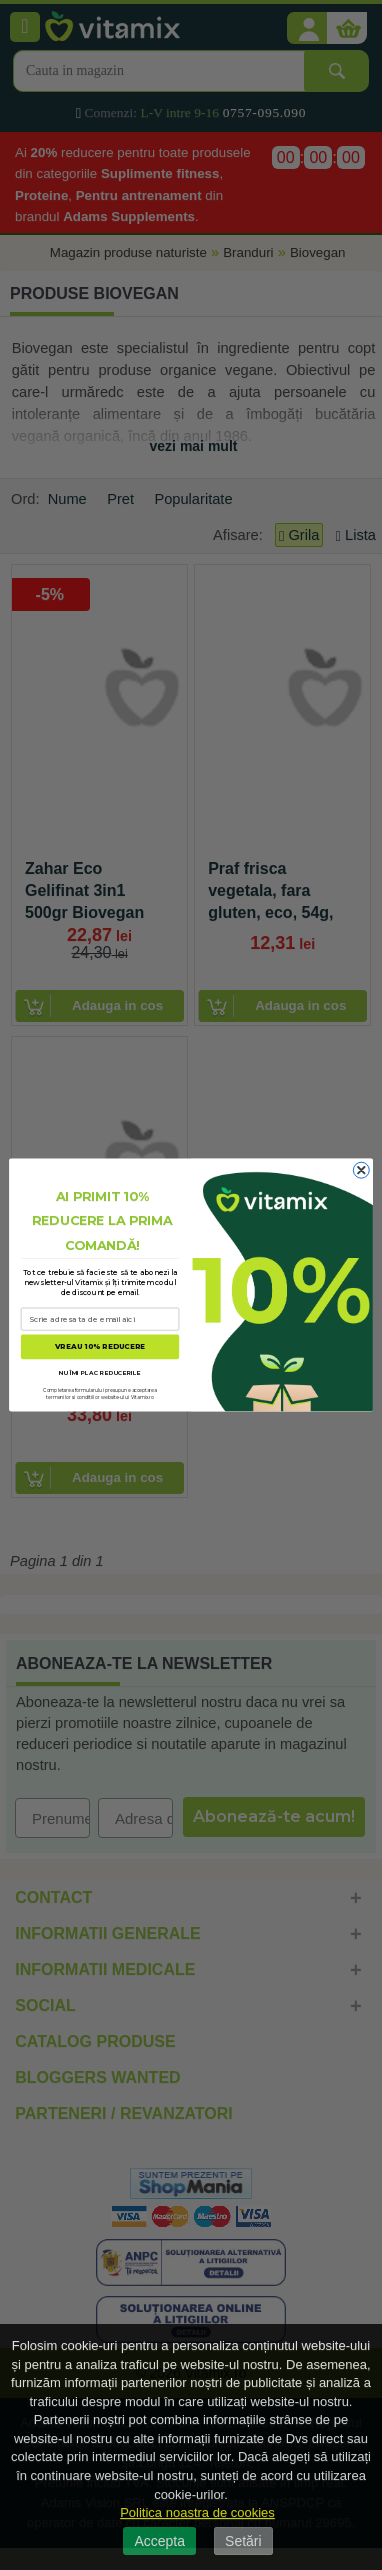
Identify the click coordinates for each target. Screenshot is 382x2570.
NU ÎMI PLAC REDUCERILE (100, 1372)
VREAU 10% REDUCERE (100, 1346)
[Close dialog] (361, 1170)
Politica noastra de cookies (197, 2512)
